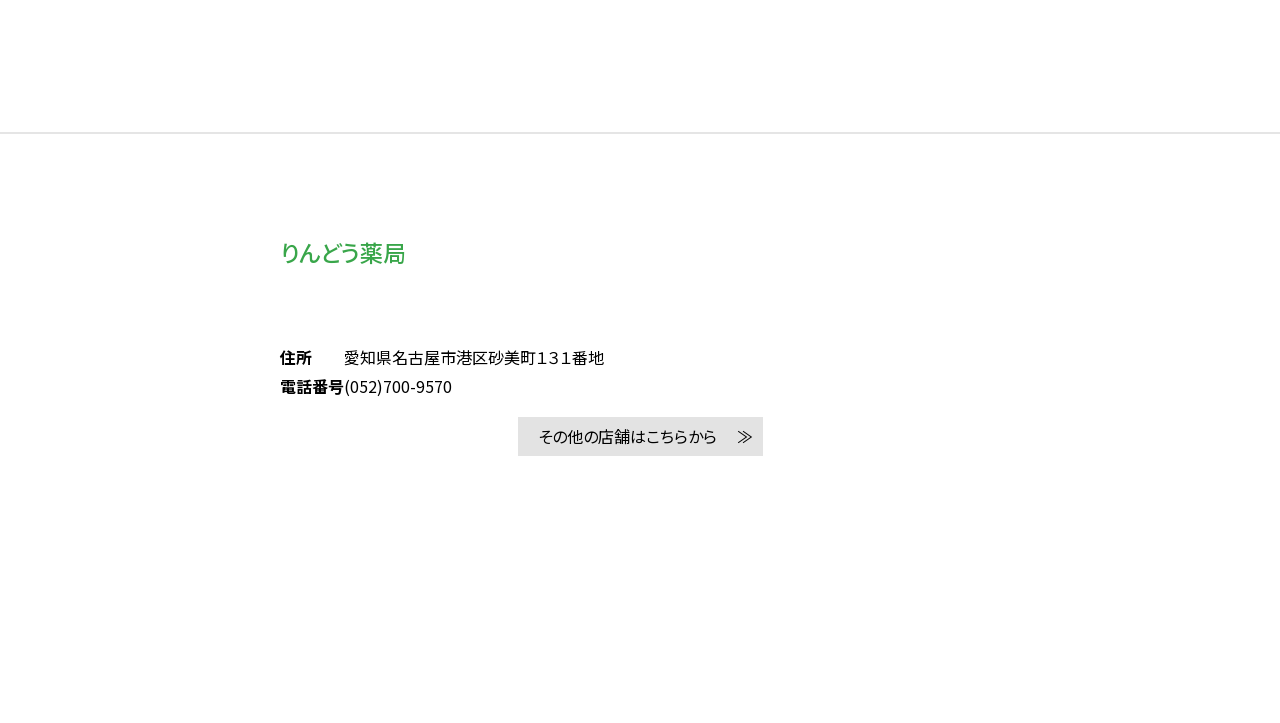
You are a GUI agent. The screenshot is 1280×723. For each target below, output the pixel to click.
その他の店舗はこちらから (627, 436)
